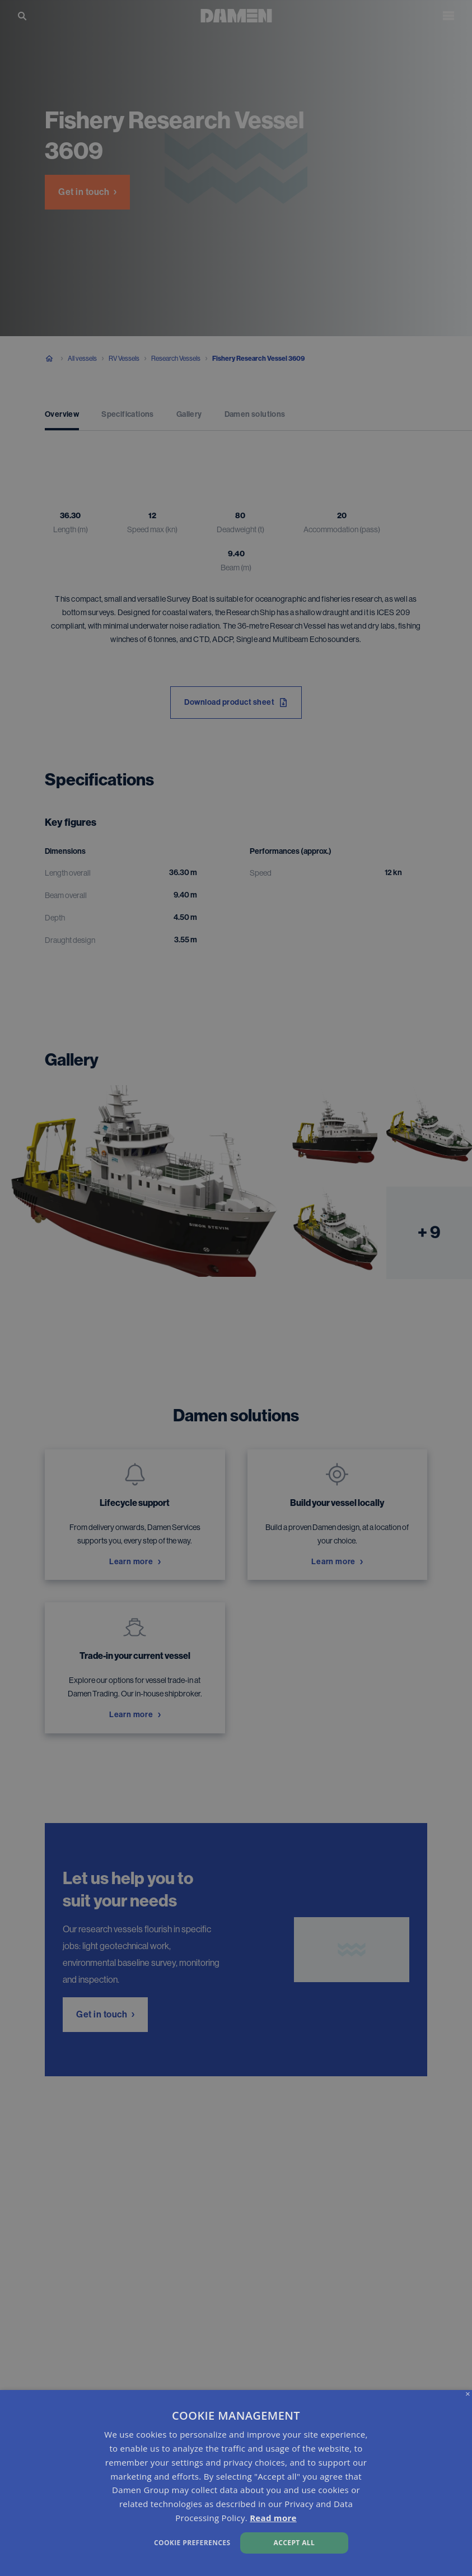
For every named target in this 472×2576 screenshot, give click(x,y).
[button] (161, 2541)
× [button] (467, 2394)
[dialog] (236, 2483)
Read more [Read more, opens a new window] (273, 2517)
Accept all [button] (294, 2542)
